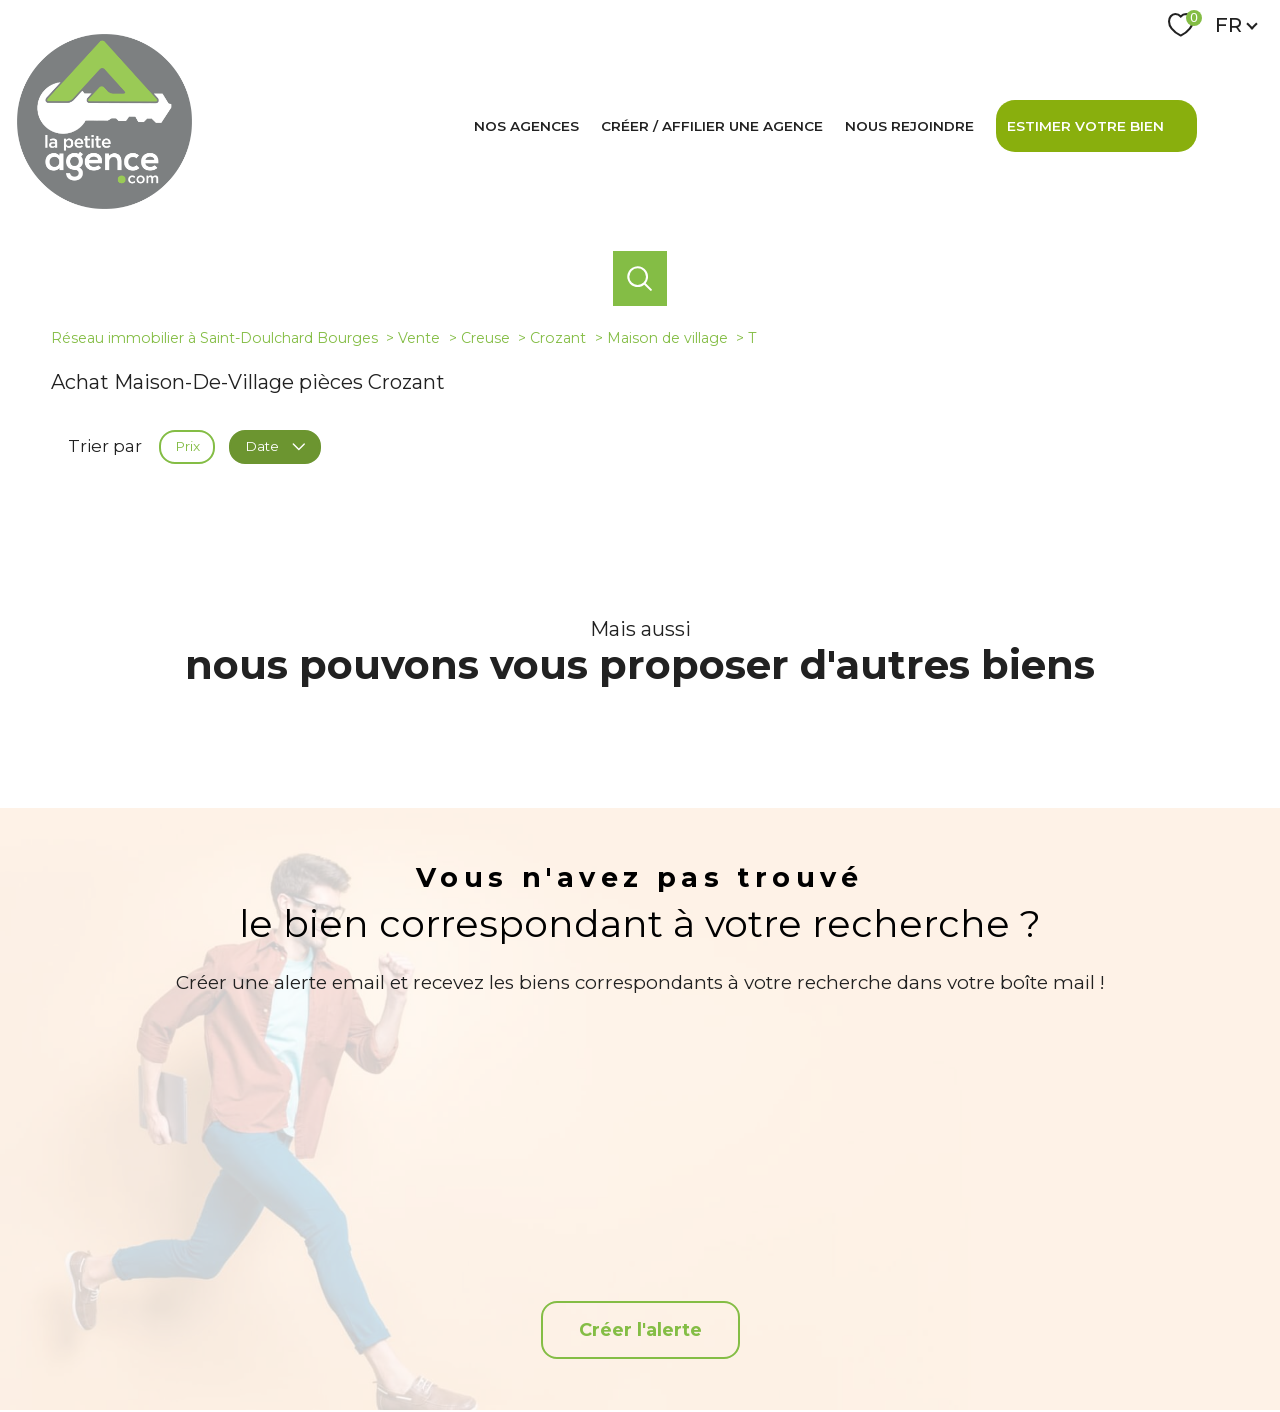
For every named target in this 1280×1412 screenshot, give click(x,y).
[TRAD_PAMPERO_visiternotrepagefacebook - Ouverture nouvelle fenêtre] (639, 1278)
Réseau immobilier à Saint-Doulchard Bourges (214, 338)
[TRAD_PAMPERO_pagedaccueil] (104, 203)
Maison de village (667, 338)
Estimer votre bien (1085, 126)
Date (274, 446)
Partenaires (895, 1343)
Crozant (558, 338)
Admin (830, 1343)
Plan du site (661, 1343)
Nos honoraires (575, 1343)
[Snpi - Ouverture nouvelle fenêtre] (1120, 1278)
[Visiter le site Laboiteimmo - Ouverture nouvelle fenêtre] (640, 1381)
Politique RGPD (982, 1343)
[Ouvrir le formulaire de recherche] (640, 278)
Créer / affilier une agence (712, 126)
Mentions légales (752, 1343)
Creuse (485, 338)
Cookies (1058, 1343)
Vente (419, 338)
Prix (187, 446)
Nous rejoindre (909, 126)
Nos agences (526, 126)
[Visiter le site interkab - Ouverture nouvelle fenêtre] (1005, 1278)
